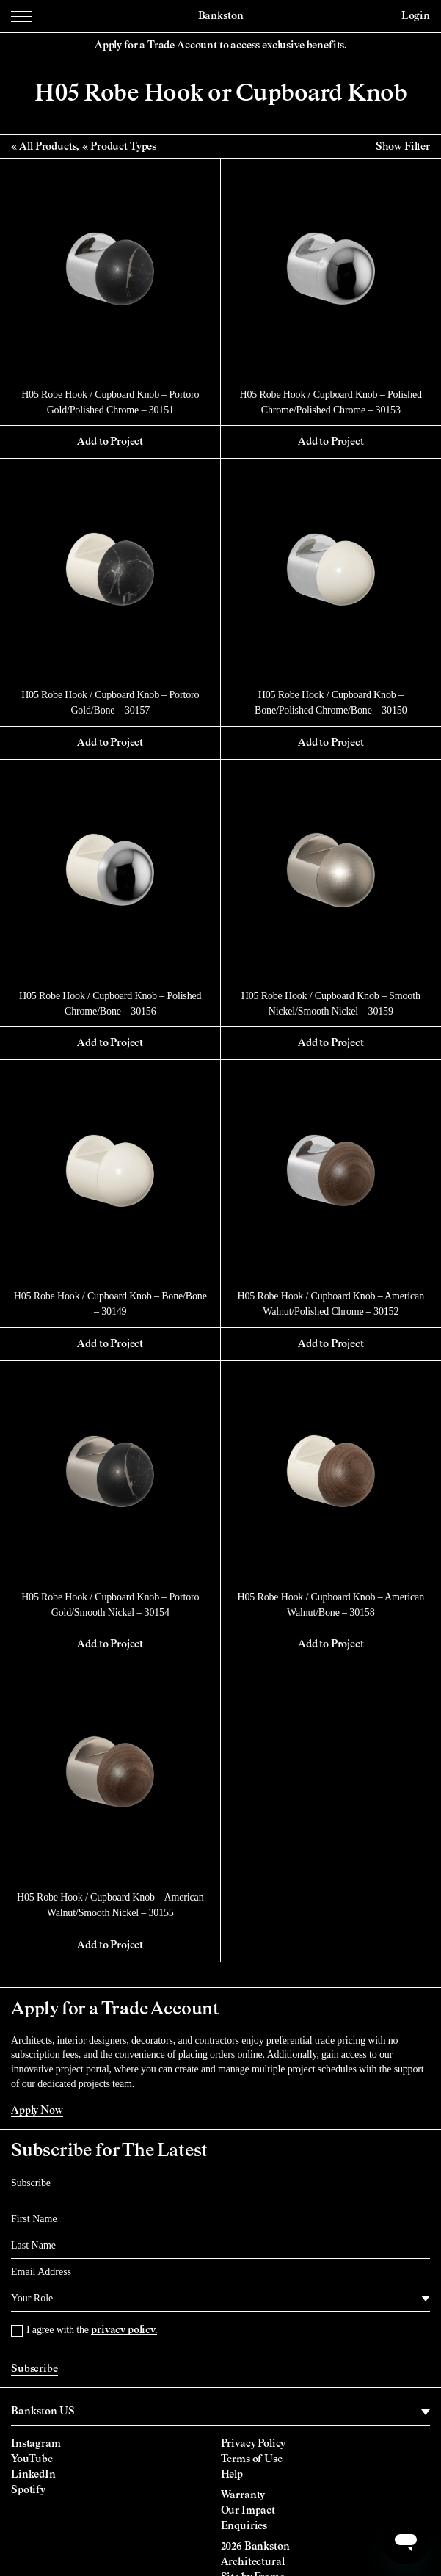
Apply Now (37, 2110)
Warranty (243, 2495)
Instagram (36, 2444)
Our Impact (248, 2511)
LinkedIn (33, 2475)
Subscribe (34, 2369)
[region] (220, 2412)
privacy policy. (124, 2330)
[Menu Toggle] (21, 16)
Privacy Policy (253, 2444)
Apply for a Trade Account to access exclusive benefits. (220, 45)
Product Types (123, 147)
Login (415, 16)
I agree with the (91, 2329)
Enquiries (244, 2526)
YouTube (32, 2459)
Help (232, 2475)
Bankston (221, 16)
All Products (47, 147)
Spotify (28, 2490)
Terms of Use (252, 2459)
